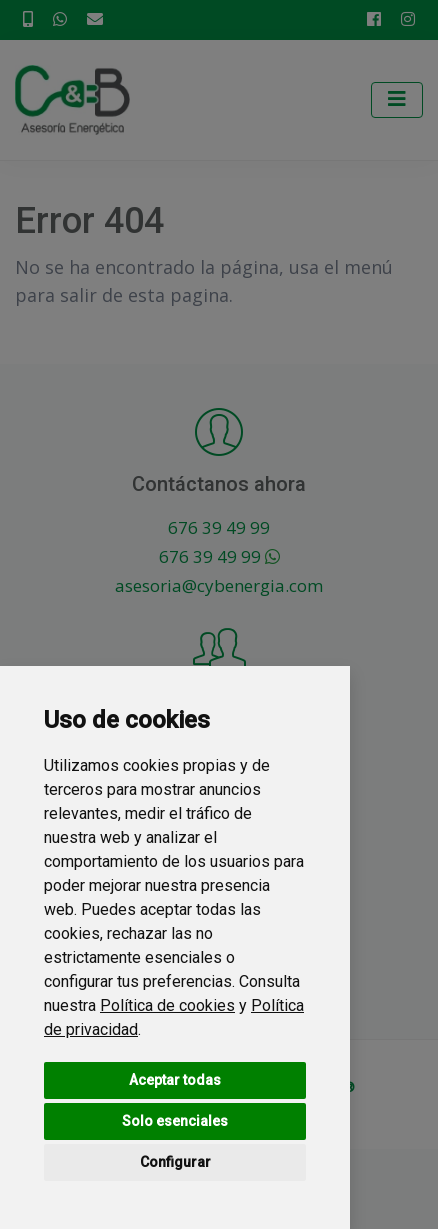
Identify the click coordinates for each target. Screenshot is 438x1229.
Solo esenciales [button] (175, 1121)
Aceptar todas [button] (175, 1080)
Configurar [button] (175, 1162)
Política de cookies (167, 1005)
